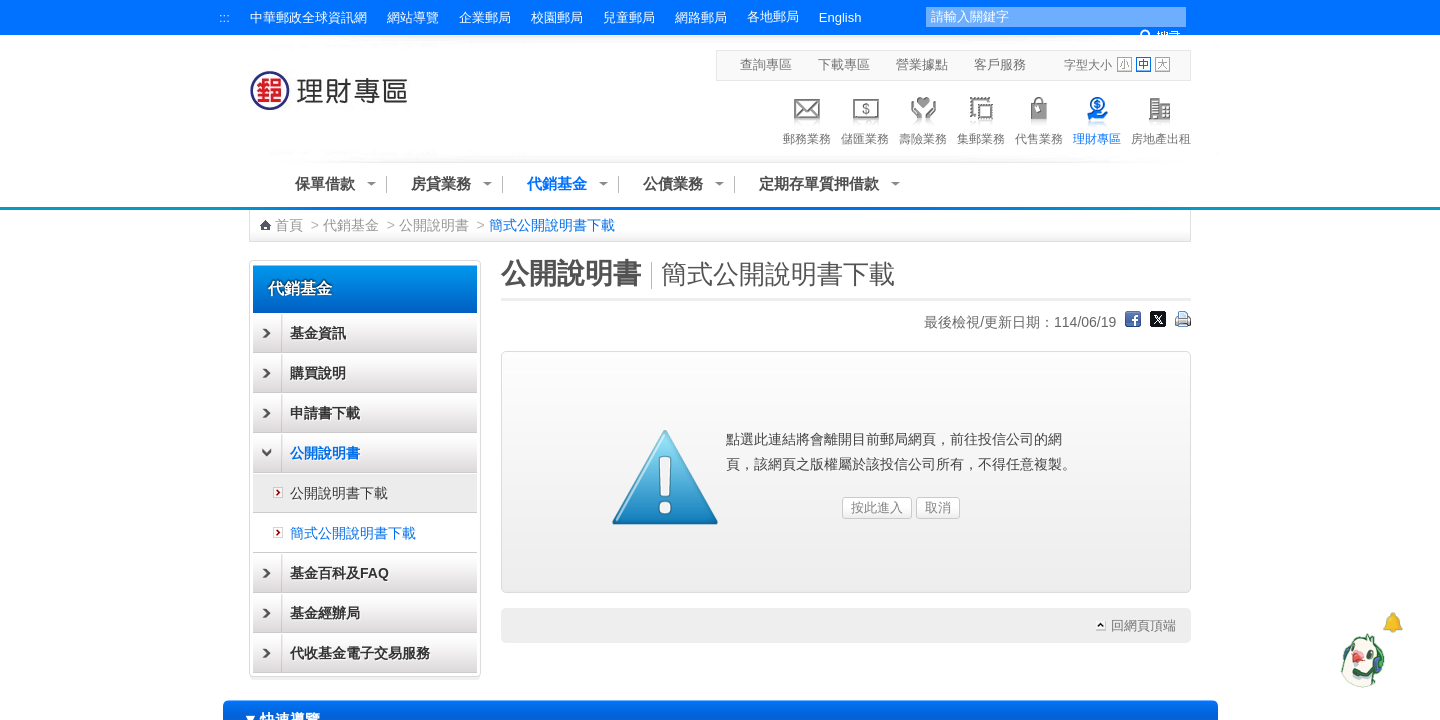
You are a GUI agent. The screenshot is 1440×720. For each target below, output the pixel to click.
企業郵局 (485, 17)
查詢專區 (766, 64)
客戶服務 (1000, 64)
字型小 (1124, 64)
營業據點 (922, 64)
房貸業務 (441, 183)
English (840, 17)
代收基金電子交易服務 (360, 653)
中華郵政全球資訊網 (308, 17)
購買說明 (318, 373)
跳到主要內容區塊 (10, 10)
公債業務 (673, 183)
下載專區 (844, 64)
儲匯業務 (865, 118)
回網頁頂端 (1143, 625)
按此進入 (877, 508)
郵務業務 (807, 118)
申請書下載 (325, 413)
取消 (938, 508)
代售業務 (1039, 118)
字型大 (1162, 64)
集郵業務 (981, 118)
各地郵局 (773, 16)
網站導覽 (413, 17)
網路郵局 (701, 17)
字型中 (1143, 64)
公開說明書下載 (339, 493)
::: (224, 17)
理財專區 (1097, 118)
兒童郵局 (629, 17)
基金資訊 (318, 333)
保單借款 (325, 183)
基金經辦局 (325, 613)
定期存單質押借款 (819, 183)
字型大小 (1088, 65)
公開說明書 (434, 225)
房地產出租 (1161, 118)
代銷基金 (557, 183)
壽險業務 (923, 118)
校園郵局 (557, 17)
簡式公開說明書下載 (353, 533)
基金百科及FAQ (339, 573)
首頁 (289, 225)
